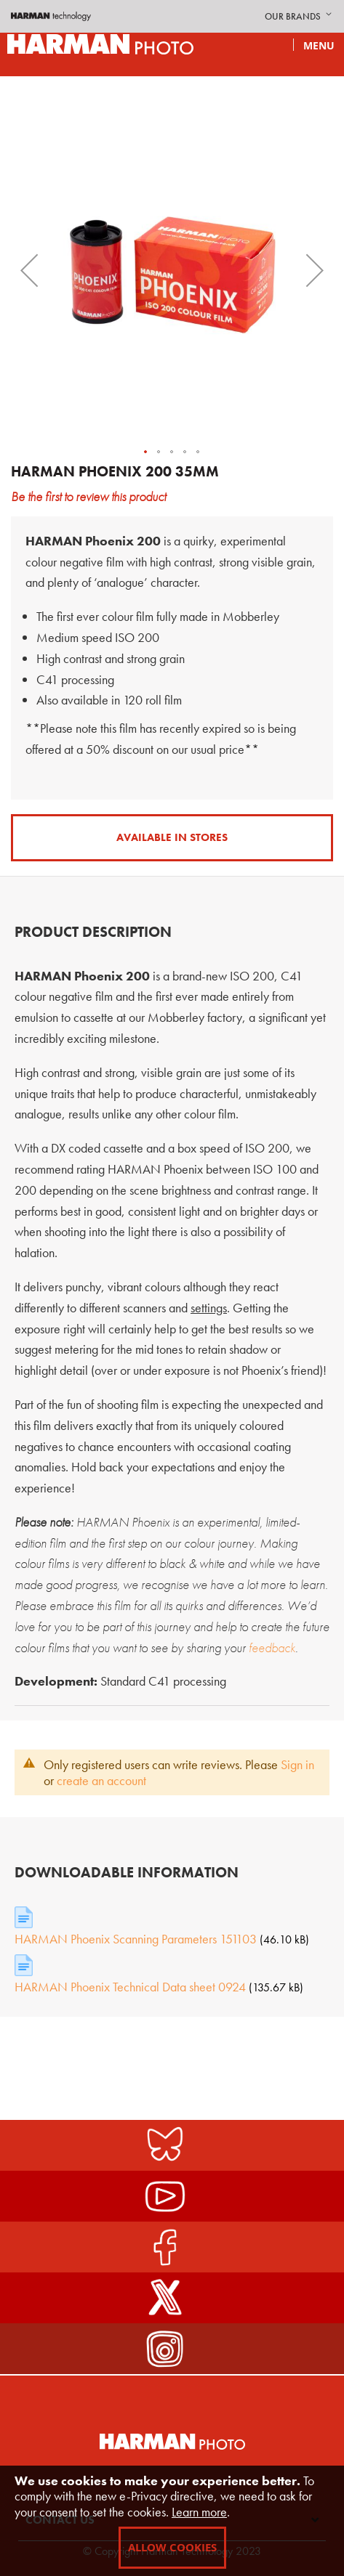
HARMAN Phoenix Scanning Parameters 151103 (136, 1938)
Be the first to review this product (88, 496)
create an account (101, 1780)
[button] (300, 17)
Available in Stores (172, 837)
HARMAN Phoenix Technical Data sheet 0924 (130, 1986)
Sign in (297, 1764)
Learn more (199, 2511)
